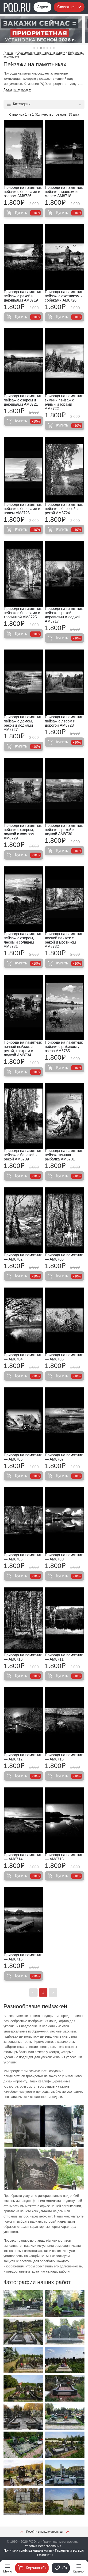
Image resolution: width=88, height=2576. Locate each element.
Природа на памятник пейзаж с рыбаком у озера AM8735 (64, 1046)
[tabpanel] (44, 29)
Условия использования (43, 2546)
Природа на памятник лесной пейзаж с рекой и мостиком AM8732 (64, 940)
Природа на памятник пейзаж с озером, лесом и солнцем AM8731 (23, 940)
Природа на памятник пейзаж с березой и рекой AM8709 (23, 1155)
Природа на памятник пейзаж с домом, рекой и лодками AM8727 (23, 723)
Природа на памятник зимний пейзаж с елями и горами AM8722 (64, 402)
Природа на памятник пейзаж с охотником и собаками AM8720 (64, 296)
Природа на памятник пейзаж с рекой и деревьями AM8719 (23, 296)
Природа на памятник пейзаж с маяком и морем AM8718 (64, 191)
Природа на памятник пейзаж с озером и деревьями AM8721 (23, 400)
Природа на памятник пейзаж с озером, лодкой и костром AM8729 (23, 831)
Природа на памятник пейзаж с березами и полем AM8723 (23, 508)
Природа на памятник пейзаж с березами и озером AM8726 (23, 191)
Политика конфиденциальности (28, 2550)
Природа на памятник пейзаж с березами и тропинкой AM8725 (23, 613)
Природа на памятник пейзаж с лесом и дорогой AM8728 (64, 721)
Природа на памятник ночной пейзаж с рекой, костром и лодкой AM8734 (23, 1048)
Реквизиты (45, 2555)
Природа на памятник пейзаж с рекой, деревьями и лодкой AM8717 (64, 615)
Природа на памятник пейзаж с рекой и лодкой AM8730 (64, 829)
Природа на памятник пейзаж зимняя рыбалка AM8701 (64, 1155)
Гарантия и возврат (69, 2550)
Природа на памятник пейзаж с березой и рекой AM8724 (64, 508)
